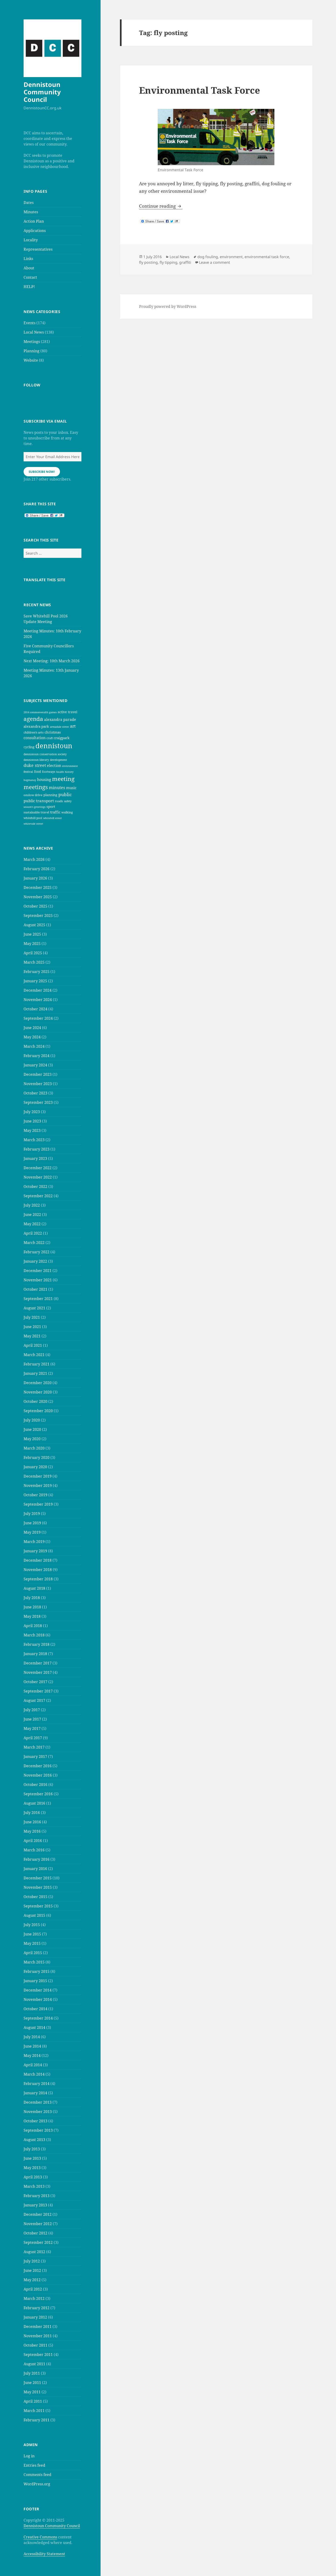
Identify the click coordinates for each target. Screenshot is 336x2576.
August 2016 (34, 1803)
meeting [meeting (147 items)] (63, 779)
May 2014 (32, 2055)
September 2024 (38, 1018)
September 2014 (38, 2018)
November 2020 (38, 1392)
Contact (30, 277)
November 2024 (38, 999)
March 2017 (34, 1747)
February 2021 (36, 1364)
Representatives (38, 249)
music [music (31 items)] (71, 787)
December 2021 (38, 1270)
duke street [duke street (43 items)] (35, 765)
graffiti (185, 262)
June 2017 (32, 1719)
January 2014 (35, 2092)
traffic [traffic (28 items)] (55, 812)
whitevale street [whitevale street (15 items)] (33, 823)
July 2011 (32, 2373)
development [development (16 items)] (58, 760)
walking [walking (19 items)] (67, 812)
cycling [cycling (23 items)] (29, 747)
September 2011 (38, 2354)
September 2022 (38, 1195)
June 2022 (32, 1214)
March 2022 (34, 1242)
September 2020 (38, 1410)
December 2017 (38, 1663)
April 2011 (33, 2401)
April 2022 (33, 1233)
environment (231, 256)
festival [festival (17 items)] (28, 772)
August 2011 (34, 2363)
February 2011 (36, 2420)
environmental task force (267, 256)
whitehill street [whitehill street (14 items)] (52, 818)
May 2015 (32, 1943)
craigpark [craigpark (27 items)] (62, 737)
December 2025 (38, 887)
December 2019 (38, 1476)
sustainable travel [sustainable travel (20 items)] (36, 812)
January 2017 (35, 1756)
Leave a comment (214, 262)
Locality (31, 239)
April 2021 (33, 1345)
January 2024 (35, 1065)
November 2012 (38, 2223)
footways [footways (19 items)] (48, 772)
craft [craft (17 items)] (49, 738)
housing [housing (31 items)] (44, 779)
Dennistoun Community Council (42, 92)
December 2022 (38, 1167)
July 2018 (32, 1597)
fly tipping (168, 262)
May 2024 (32, 1037)
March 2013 (34, 2186)
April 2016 (33, 1840)
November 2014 (38, 1999)
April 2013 (33, 2177)
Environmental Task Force (199, 90)
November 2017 (38, 1672)
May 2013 (32, 2167)
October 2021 (35, 1289)
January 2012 (35, 2317)
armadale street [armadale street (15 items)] (59, 726)
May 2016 (32, 1831)
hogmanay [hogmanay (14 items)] (30, 780)
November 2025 (38, 896)
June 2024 (32, 1027)
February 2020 (36, 1457)
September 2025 (38, 915)
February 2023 (36, 1149)
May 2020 (32, 1438)
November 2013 (38, 2111)
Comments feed (37, 2474)
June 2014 (32, 2046)
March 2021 (34, 1354)
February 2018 (36, 1644)
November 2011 (38, 2335)
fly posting (148, 262)
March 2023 (34, 1139)
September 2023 (38, 1102)
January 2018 (35, 1653)
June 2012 (32, 2270)
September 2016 (38, 1793)
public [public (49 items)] (65, 794)
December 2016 (38, 1765)
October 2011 (35, 2345)
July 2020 (32, 1420)
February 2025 (36, 971)
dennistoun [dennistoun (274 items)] (53, 745)
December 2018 (38, 1560)
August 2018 (34, 1588)
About (29, 268)
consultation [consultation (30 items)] (35, 737)
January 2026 (35, 878)
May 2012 (32, 2279)
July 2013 (32, 2149)
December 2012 (38, 2214)
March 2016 (34, 1850)
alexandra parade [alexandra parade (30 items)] (60, 719)
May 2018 (32, 1616)
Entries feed (34, 2465)
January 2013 (35, 2205)
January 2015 (35, 1980)
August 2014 (34, 2027)
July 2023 (32, 1111)
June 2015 (32, 1934)
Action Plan (34, 221)
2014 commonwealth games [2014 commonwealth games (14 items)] (40, 712)
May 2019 (32, 1532)
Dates (29, 202)
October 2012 (35, 2233)
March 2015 (34, 1962)
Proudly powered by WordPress (167, 306)
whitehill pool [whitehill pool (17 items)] (33, 818)
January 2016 (35, 1868)
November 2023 (38, 1083)
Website (31, 360)
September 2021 (38, 1298)
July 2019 (32, 1513)
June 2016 (32, 1821)
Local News (34, 332)
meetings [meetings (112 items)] (36, 787)
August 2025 (34, 924)
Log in (29, 2455)
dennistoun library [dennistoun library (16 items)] (36, 760)
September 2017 (38, 1691)
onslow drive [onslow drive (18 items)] (33, 795)
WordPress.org (37, 2484)
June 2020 (32, 1429)
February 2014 (36, 2083)
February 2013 (36, 2195)
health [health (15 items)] (60, 771)
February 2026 (36, 868)
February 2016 (36, 1859)
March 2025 (34, 962)
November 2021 (38, 1280)
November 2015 (38, 1887)
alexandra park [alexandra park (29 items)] (36, 726)
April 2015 (33, 1952)
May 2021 (32, 1336)
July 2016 (32, 1812)
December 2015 (38, 1878)
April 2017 (33, 1737)
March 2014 (34, 2074)
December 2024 (38, 990)
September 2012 (38, 2242)
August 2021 (34, 1308)
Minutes (31, 211)
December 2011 (38, 2326)
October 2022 (35, 1186)
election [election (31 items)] (54, 765)
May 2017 (32, 1728)
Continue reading (160, 206)
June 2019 (32, 1522)
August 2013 (34, 2139)
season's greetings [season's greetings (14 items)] (35, 807)
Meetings (32, 341)
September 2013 (38, 2130)
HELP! (29, 286)
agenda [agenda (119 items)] (33, 719)
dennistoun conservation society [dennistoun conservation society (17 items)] (45, 754)
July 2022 (32, 1205)
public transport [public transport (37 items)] (39, 800)
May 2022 (32, 1223)
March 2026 (34, 859)
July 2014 (32, 2036)
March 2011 (34, 2410)
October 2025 (35, 906)
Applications (35, 230)
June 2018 (32, 1607)
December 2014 (38, 1990)
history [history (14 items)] (69, 771)
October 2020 (35, 1401)
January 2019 (35, 1550)
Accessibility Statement (44, 2553)
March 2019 (34, 1541)
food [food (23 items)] (37, 771)
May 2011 (32, 2391)
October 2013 (35, 2121)
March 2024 (34, 1046)
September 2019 (38, 1504)
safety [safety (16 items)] (68, 801)
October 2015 (35, 1896)
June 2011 (32, 2382)
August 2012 (34, 2251)
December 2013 (38, 2102)
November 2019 (38, 1485)
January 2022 (35, 1261)
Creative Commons (40, 2537)
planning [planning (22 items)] (50, 795)
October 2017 (35, 1681)
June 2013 (32, 2158)
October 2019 (35, 1494)
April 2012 (33, 2289)
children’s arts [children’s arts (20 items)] (34, 732)
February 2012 (36, 2307)
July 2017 (32, 1709)
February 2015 (36, 1971)
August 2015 (34, 1915)
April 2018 (33, 1625)
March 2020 (34, 1448)
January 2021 (35, 1373)
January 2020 (35, 1466)
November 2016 (38, 1775)
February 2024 (36, 1055)
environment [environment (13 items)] (70, 766)
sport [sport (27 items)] (50, 806)
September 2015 (38, 1906)
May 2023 (32, 1130)
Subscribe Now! (42, 472)
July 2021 (32, 1317)
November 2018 (38, 1569)
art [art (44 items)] (73, 726)
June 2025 (32, 934)
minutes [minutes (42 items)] (57, 787)
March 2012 (34, 2298)
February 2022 (36, 1251)
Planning (31, 350)
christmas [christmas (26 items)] (53, 732)
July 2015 (32, 1924)
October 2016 (35, 1784)
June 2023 (32, 1121)
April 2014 (33, 2064)
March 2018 (34, 1635)
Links (28, 258)
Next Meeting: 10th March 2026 (52, 660)
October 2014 (35, 2008)
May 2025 (32, 943)
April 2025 (33, 952)
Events (29, 322)
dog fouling (207, 256)
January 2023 (35, 1158)
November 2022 (38, 1177)
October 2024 (35, 1009)
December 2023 (38, 1074)
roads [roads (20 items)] (59, 801)
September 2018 (38, 1579)
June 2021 (32, 1326)
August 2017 (34, 1700)
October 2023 (35, 1093)
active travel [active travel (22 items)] (67, 712)
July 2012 (32, 2261)
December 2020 (38, 1382)
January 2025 (35, 980)
